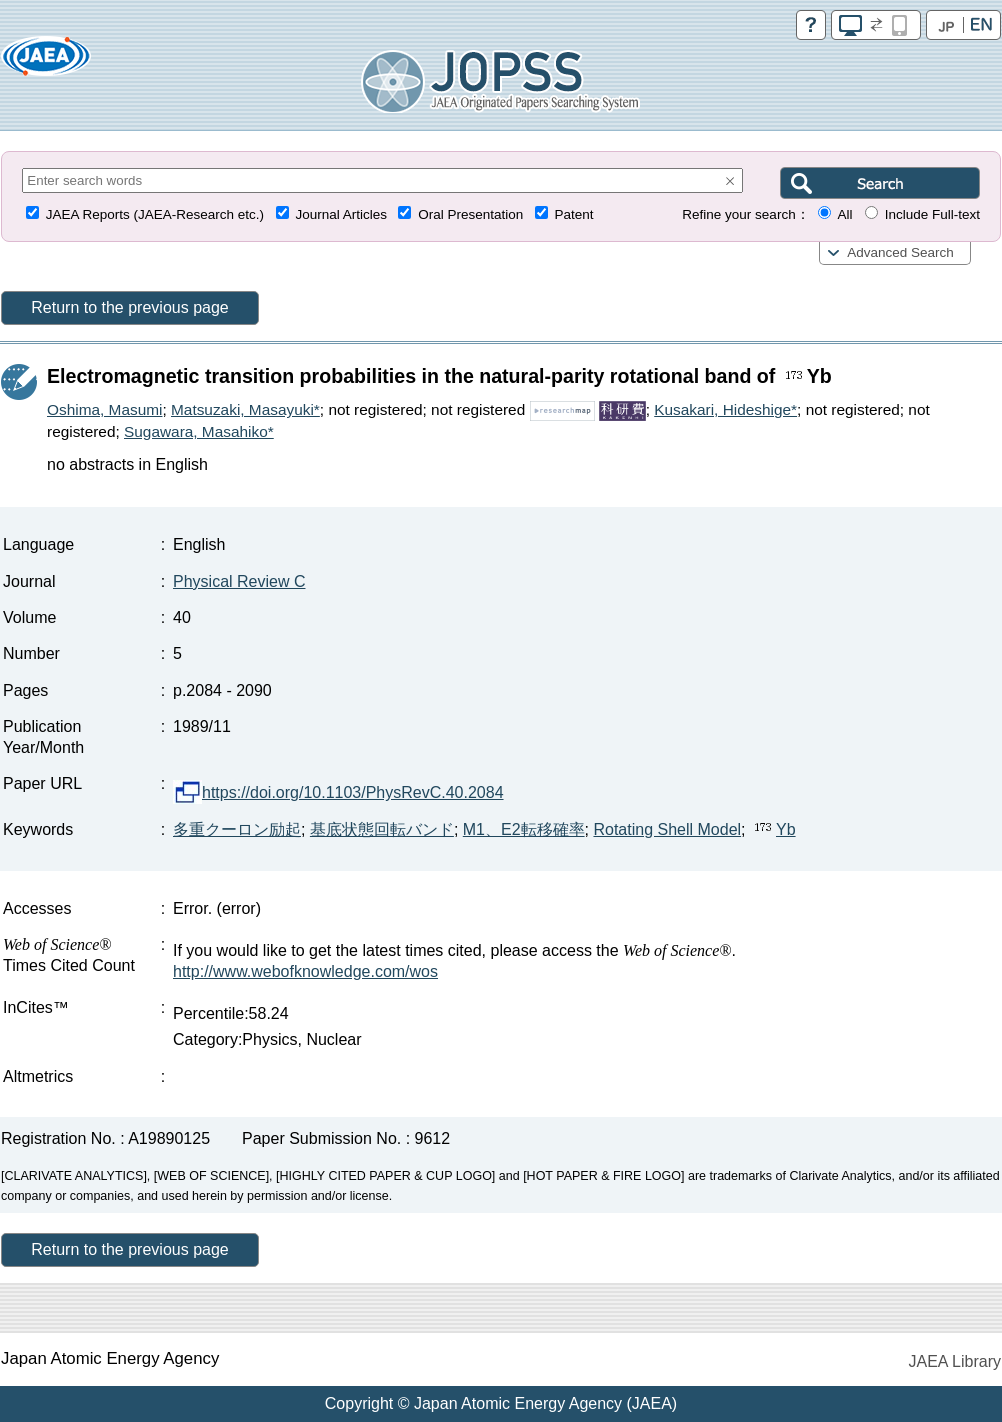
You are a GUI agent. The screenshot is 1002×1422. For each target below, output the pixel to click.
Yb (773, 829)
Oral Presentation (470, 214)
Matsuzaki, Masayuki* (245, 409)
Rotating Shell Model (667, 829)
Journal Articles (341, 214)
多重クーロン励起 (237, 829)
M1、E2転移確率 (524, 829)
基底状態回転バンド (382, 829)
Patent (574, 214)
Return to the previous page (129, 307)
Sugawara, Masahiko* (199, 431)
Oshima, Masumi (104, 409)
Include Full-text (932, 214)
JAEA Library (955, 1361)
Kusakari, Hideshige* (725, 409)
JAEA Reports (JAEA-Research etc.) (155, 214)
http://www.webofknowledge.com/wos (305, 971)
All (844, 214)
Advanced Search (900, 252)
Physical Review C (239, 581)
